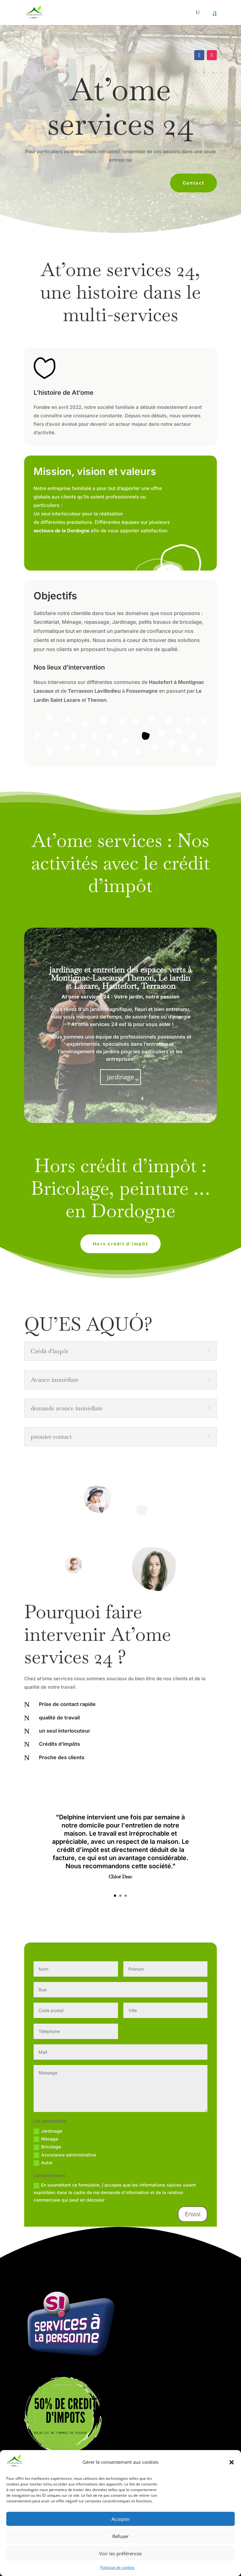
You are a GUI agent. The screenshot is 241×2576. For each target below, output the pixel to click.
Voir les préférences (120, 2553)
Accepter (120, 2519)
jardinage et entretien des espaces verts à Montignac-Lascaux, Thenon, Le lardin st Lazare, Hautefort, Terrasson (120, 977)
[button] (231, 2462)
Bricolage (47, 2147)
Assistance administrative (65, 2155)
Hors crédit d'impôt (120, 1243)
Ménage (46, 2139)
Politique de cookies (117, 2567)
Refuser (120, 2536)
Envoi (193, 2214)
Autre (43, 2163)
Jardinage (120, 1077)
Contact (194, 182)
